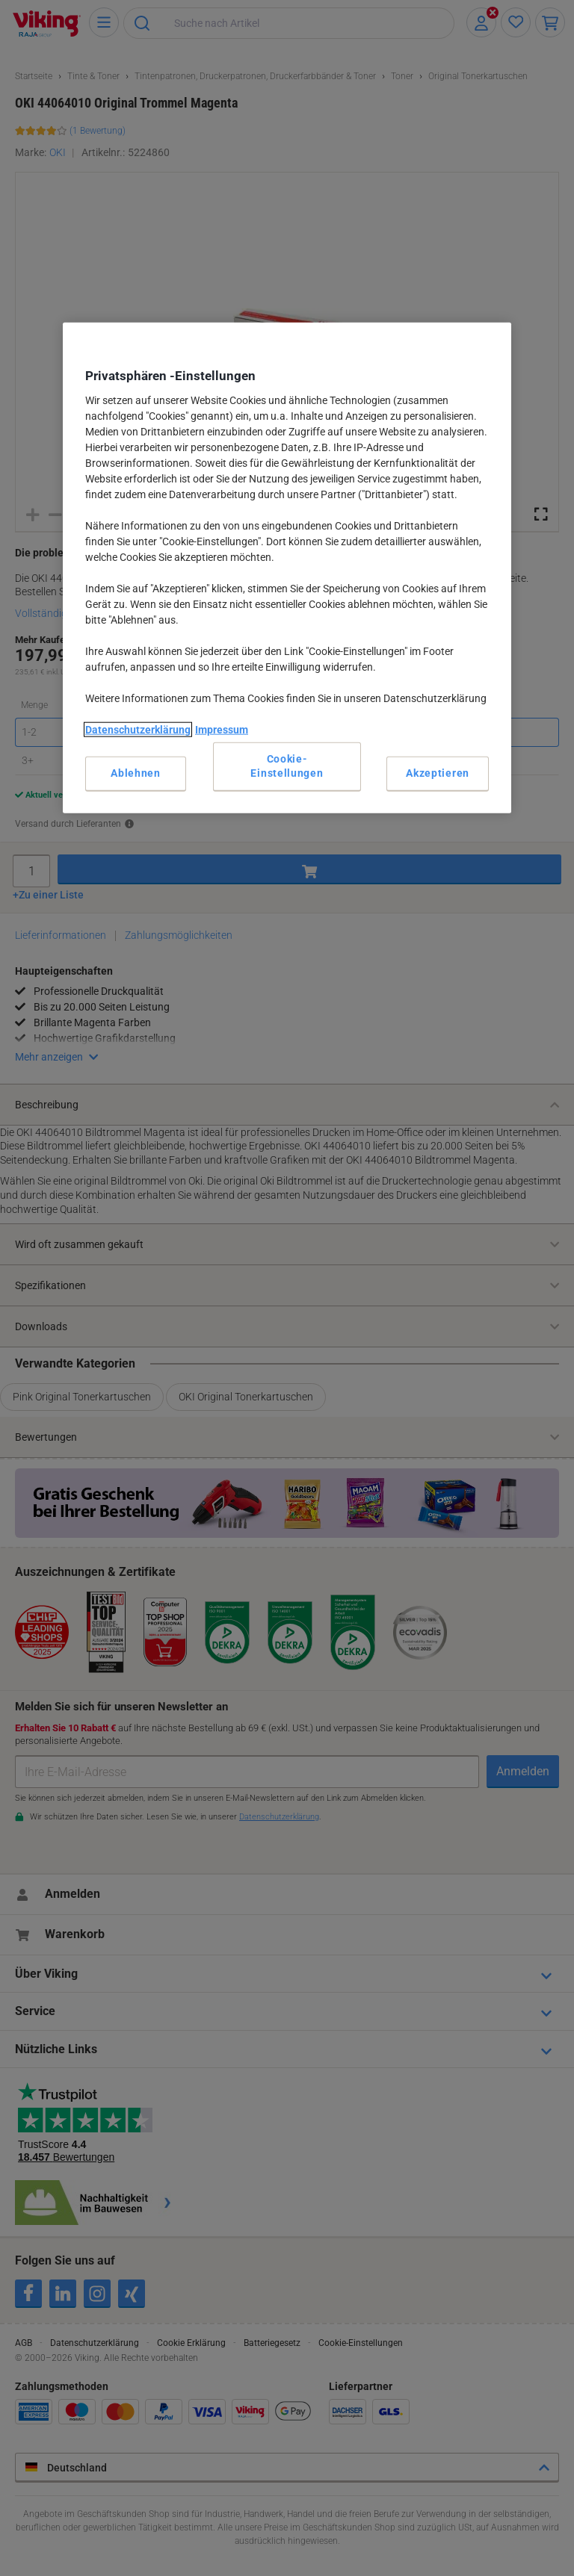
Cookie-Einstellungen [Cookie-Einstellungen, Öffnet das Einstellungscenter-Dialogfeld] (286, 765)
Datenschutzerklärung (138, 730)
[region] (287, 568)
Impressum (221, 730)
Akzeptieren (437, 773)
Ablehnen (136, 773)
